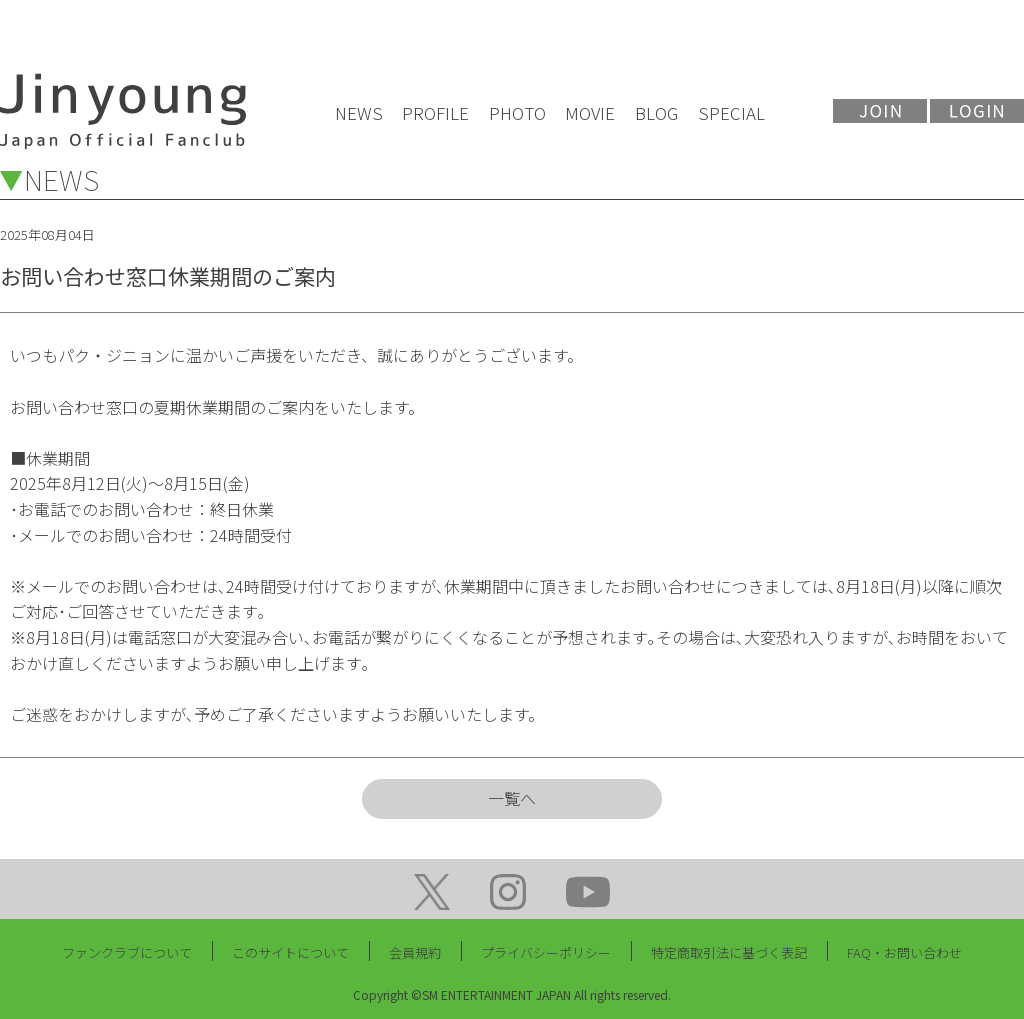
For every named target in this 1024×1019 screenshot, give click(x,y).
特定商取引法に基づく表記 (729, 952)
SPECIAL (731, 112)
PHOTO (517, 112)
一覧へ (512, 798)
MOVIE (590, 112)
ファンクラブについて (127, 952)
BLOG (656, 112)
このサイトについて (290, 952)
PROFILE (435, 112)
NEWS (359, 112)
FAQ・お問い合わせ (904, 952)
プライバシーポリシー (546, 952)
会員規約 (415, 952)
